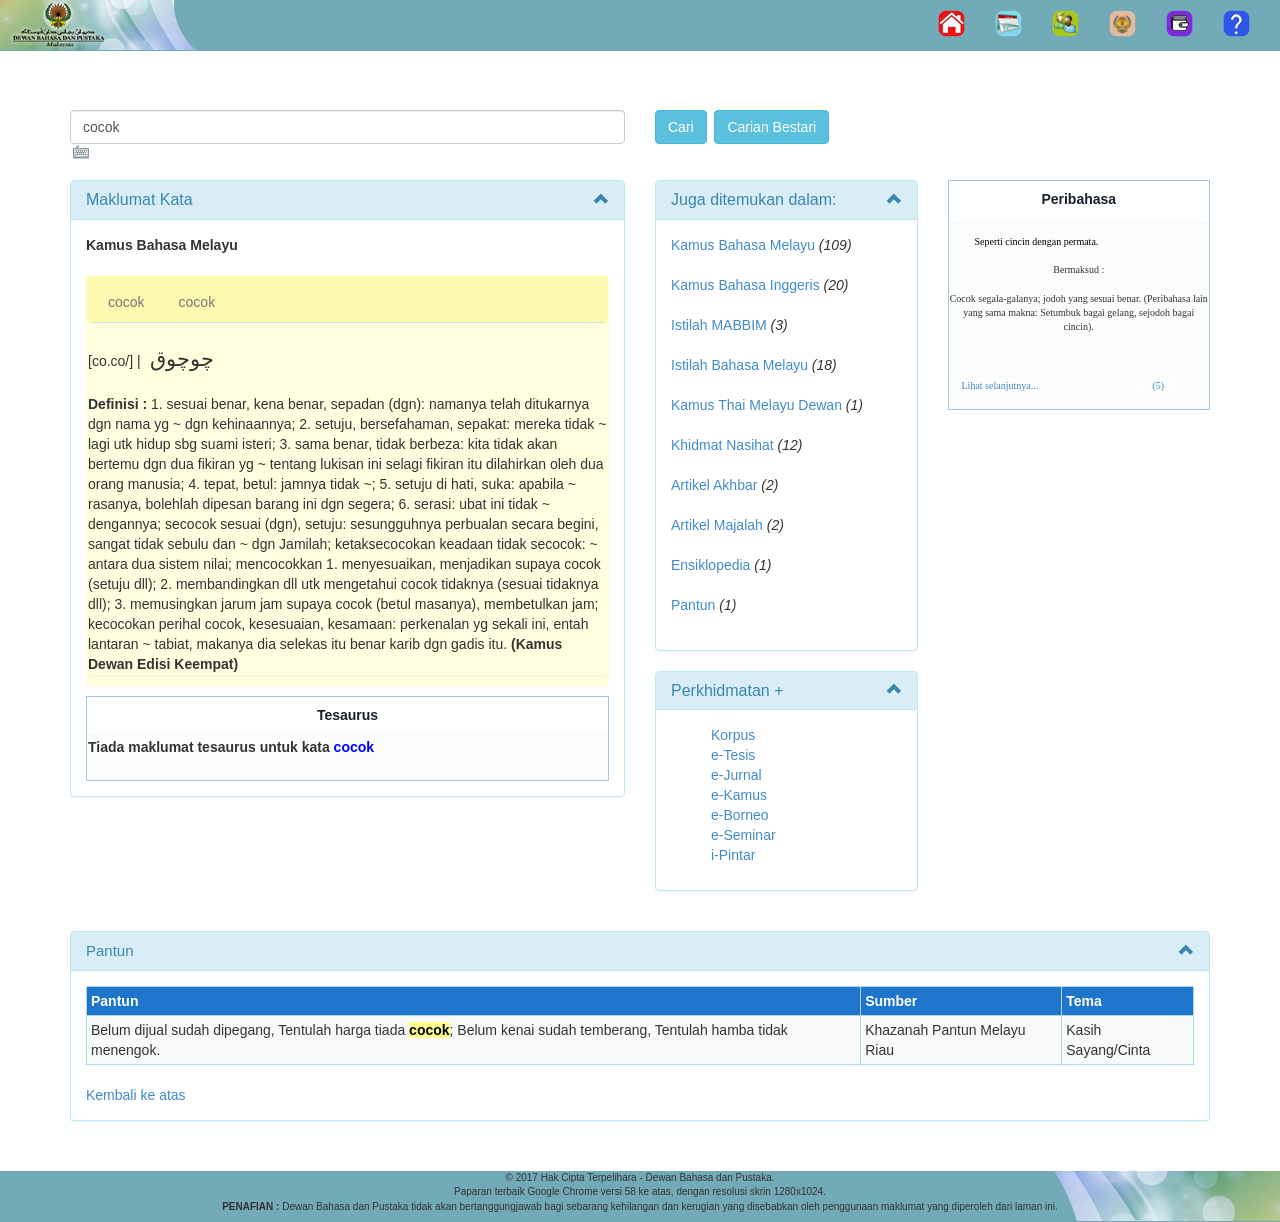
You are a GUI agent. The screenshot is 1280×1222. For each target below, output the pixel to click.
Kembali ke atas (136, 1095)
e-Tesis (733, 755)
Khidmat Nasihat (722, 445)
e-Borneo (740, 815)
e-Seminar (743, 835)
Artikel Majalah (717, 525)
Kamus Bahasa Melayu (745, 245)
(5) (1158, 385)
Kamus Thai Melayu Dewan (756, 405)
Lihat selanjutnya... (1000, 385)
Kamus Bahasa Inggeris (745, 285)
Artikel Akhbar (714, 485)
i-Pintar (733, 855)
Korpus (733, 735)
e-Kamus (739, 795)
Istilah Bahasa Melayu (739, 365)
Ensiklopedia (710, 565)
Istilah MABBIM (719, 325)
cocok (126, 302)
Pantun (693, 605)
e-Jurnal (736, 775)
